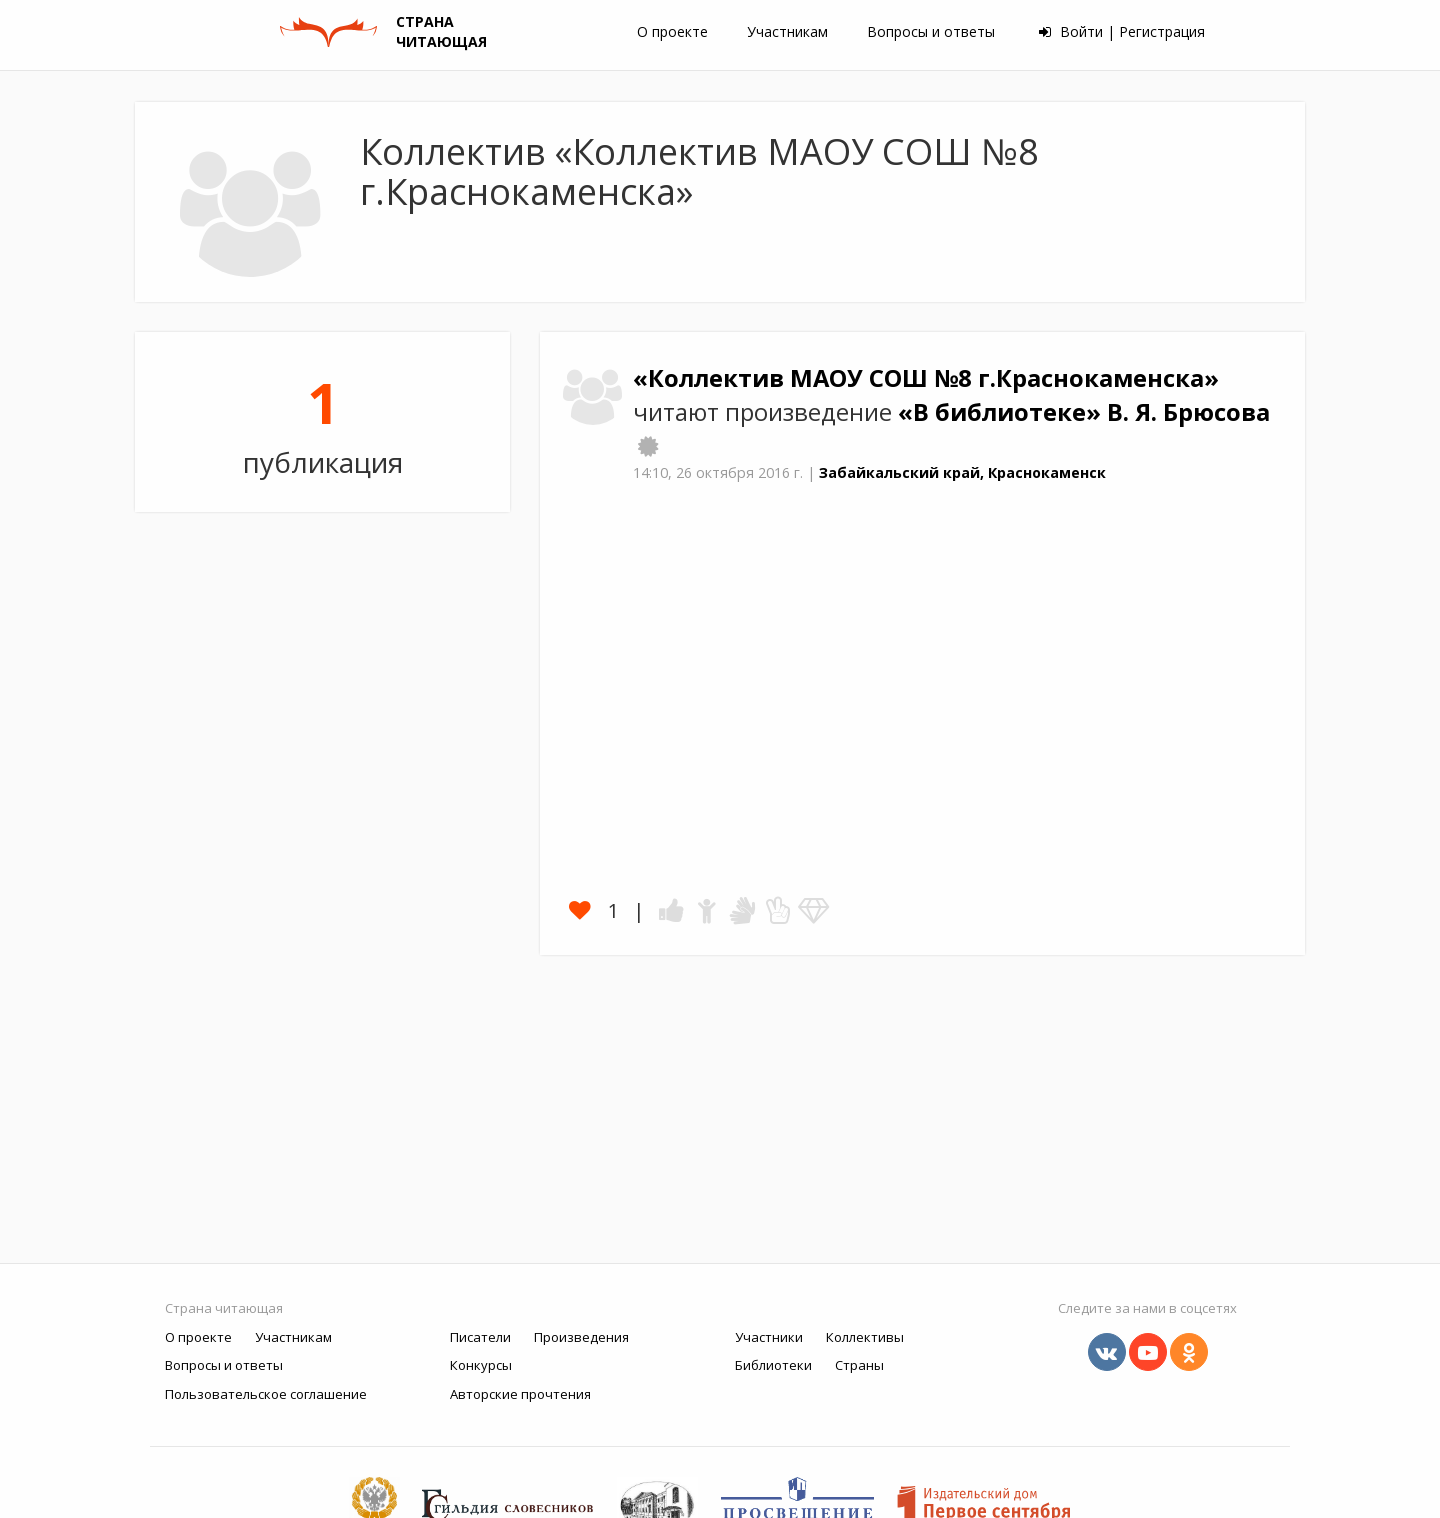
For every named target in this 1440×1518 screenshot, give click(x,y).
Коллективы (865, 1337)
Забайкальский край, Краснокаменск (962, 472)
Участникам (787, 31)
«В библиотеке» (1002, 412)
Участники (769, 1337)
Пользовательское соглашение (266, 1394)
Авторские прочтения (520, 1394)
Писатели (480, 1337)
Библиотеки (773, 1365)
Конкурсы (481, 1365)
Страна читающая (224, 1308)
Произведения (581, 1337)
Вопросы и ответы (931, 31)
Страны (859, 1365)
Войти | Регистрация (1122, 31)
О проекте (672, 31)
